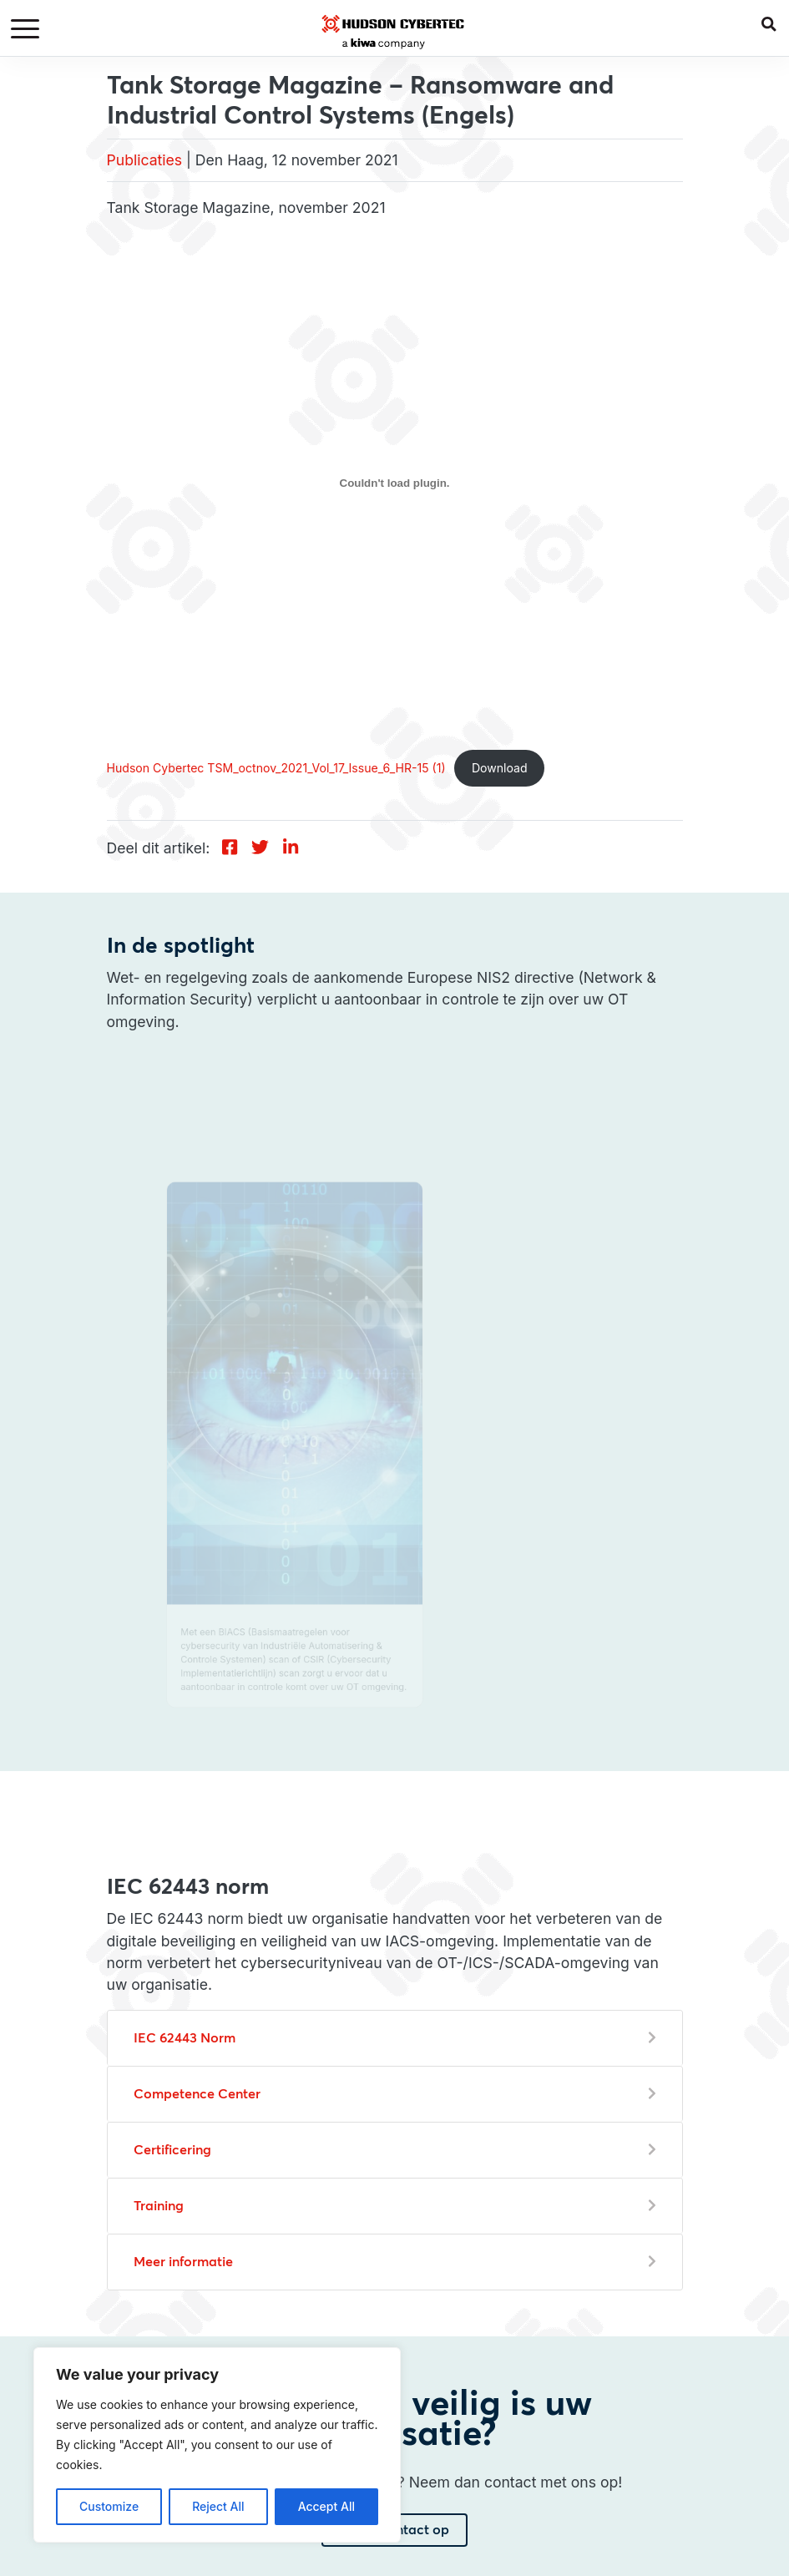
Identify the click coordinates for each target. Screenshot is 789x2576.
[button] (775, 20)
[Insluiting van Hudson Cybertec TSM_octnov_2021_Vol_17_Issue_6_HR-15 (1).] (395, 483)
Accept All (326, 2506)
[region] (217, 2445)
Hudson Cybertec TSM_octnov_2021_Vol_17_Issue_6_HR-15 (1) (276, 768)
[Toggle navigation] (27, 29)
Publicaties (145, 160)
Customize (109, 2506)
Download (500, 768)
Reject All (218, 2506)
